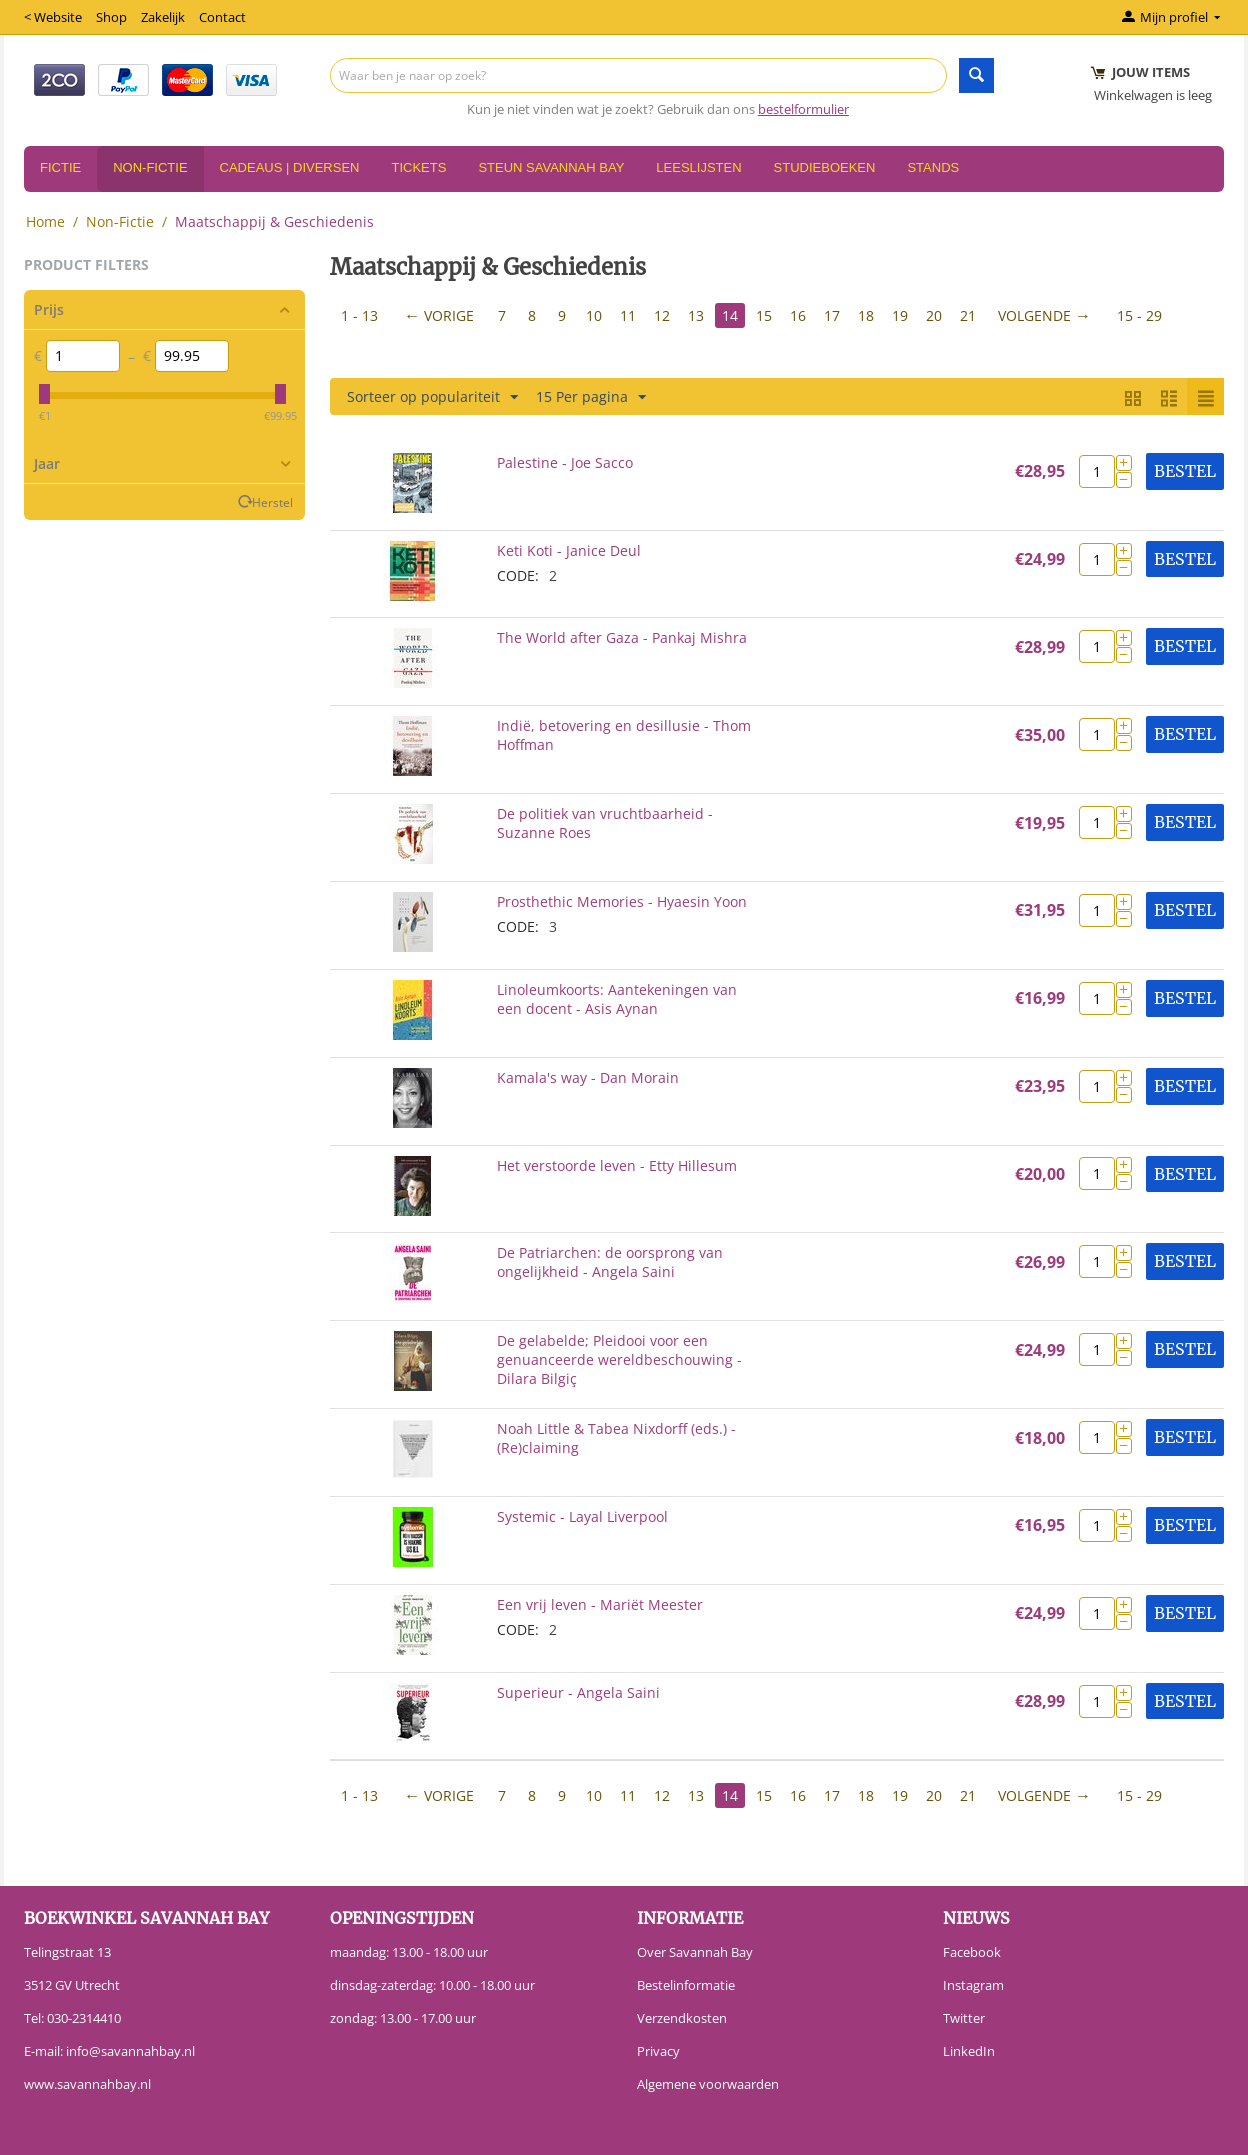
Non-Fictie (150, 167)
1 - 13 (359, 315)
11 (628, 315)
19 (900, 315)
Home (45, 221)
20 (934, 315)
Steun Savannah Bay (551, 167)
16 (798, 315)
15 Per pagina (591, 397)
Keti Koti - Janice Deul (569, 550)
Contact (222, 17)
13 (696, 315)
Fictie (60, 167)
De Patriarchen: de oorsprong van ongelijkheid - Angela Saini (610, 1262)
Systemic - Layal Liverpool (582, 1516)
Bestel (1185, 471)
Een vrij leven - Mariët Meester (600, 1604)
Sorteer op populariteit (432, 397)
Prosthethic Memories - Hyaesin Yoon (622, 901)
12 (662, 315)
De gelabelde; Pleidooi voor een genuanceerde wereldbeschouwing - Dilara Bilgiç (619, 1359)
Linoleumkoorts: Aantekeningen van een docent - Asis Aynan (617, 999)
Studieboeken (825, 167)
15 (764, 315)
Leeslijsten (698, 167)
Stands (933, 167)
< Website (53, 17)
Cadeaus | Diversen (290, 167)
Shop (111, 17)
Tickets (418, 167)
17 (832, 315)
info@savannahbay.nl (130, 2051)
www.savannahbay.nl (87, 2084)
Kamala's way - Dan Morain (588, 1077)
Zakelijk (163, 17)
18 (866, 315)
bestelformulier (803, 109)
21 (968, 315)
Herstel (272, 502)
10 (594, 315)
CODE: (518, 575)
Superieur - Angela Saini (578, 1692)
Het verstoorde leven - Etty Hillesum (617, 1165)
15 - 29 (1139, 315)
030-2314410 (84, 2018)
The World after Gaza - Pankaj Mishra (622, 637)
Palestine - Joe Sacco (565, 462)
